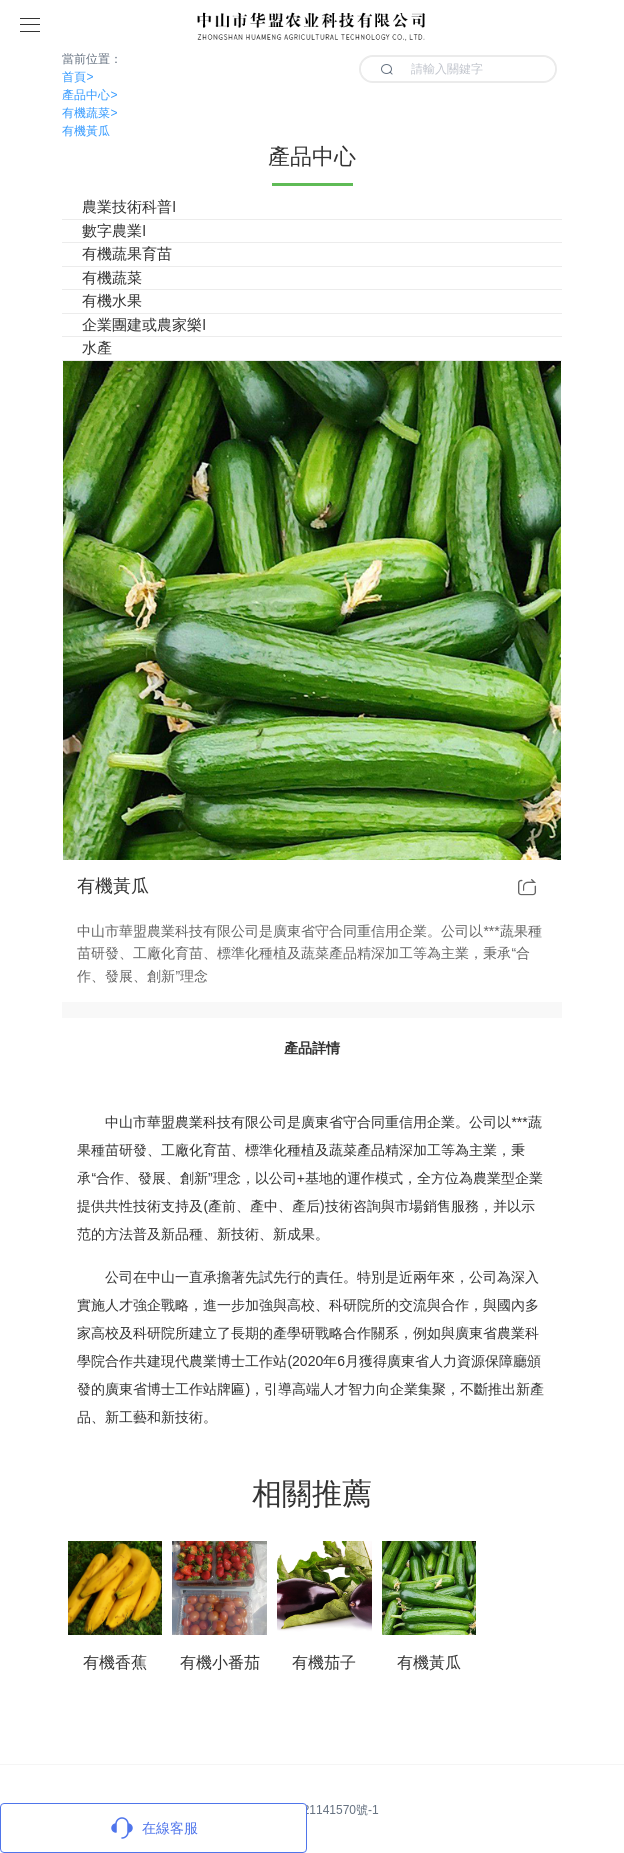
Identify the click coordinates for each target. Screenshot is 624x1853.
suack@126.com (202, 1725)
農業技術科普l (128, 206)
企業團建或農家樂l (143, 324)
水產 (97, 347)
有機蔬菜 (89, 113)
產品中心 (89, 95)
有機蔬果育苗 (127, 253)
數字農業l (113, 230)
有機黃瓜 (86, 131)
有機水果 (112, 300)
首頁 (77, 77)
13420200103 (327, 1725)
